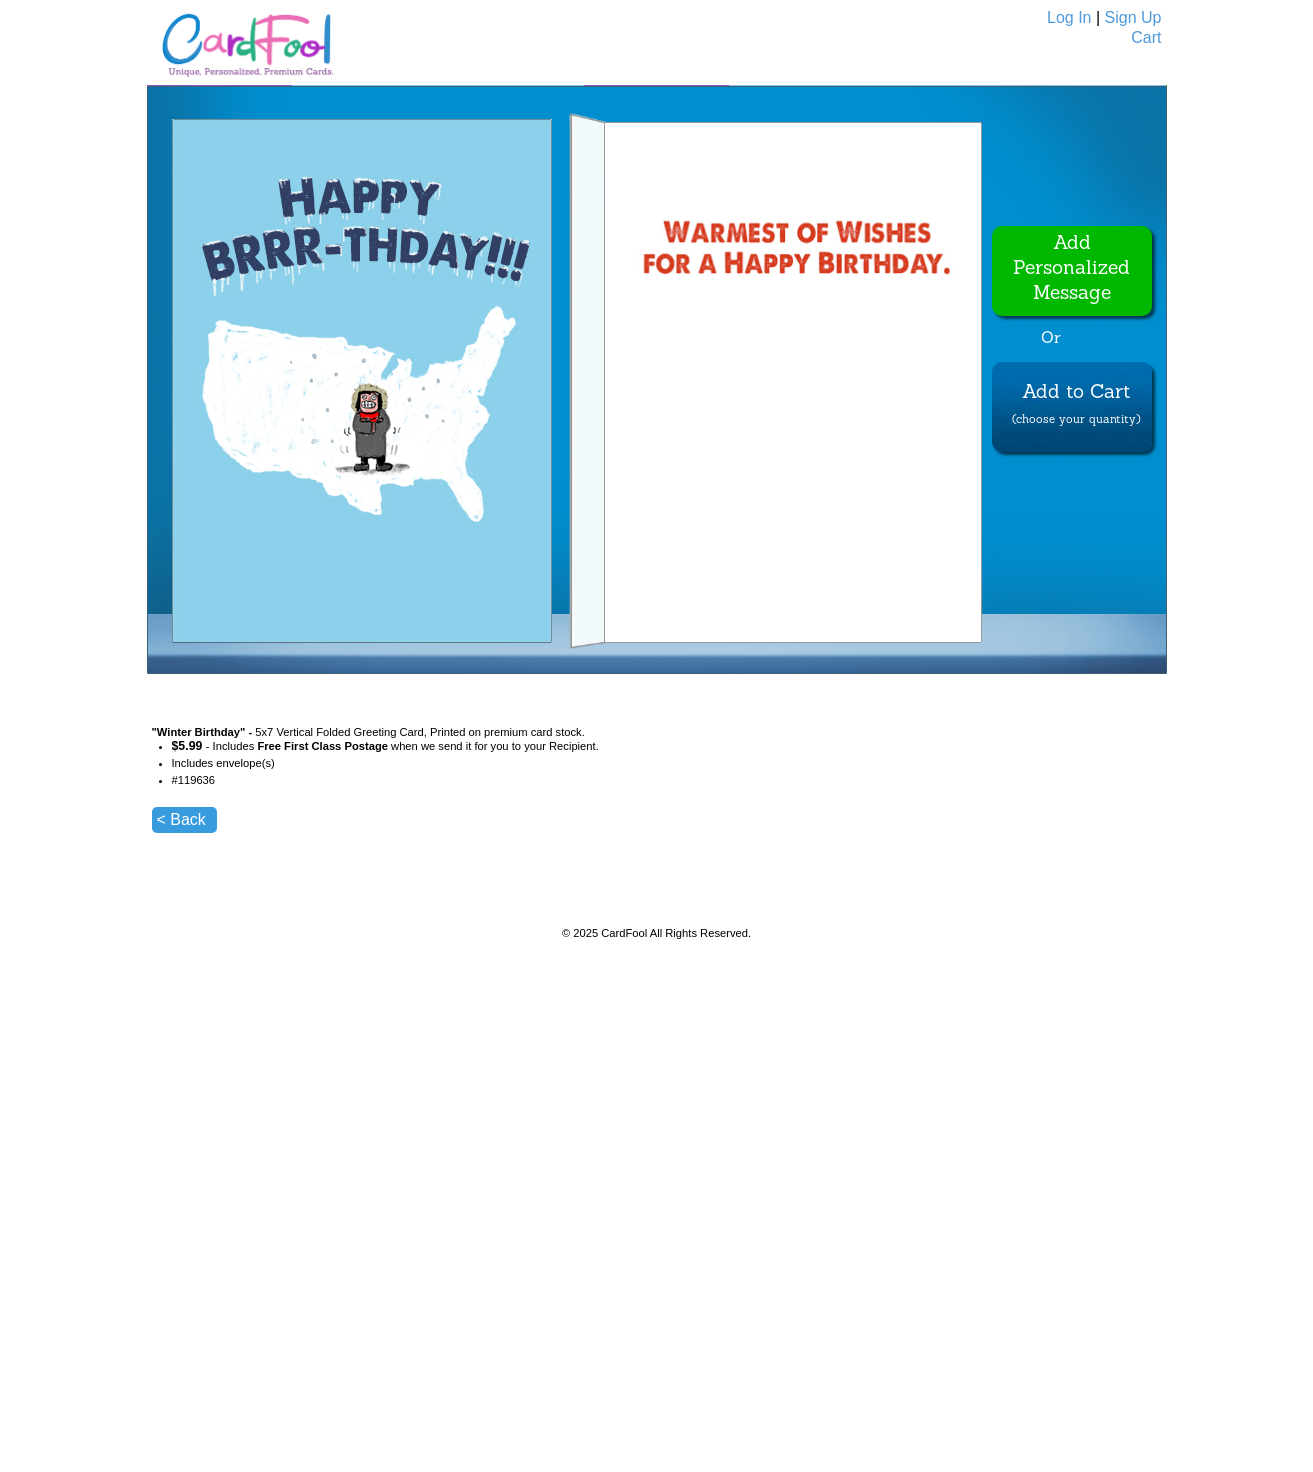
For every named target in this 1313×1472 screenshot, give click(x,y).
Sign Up (1133, 17)
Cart (1146, 37)
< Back (181, 819)
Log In (1069, 17)
